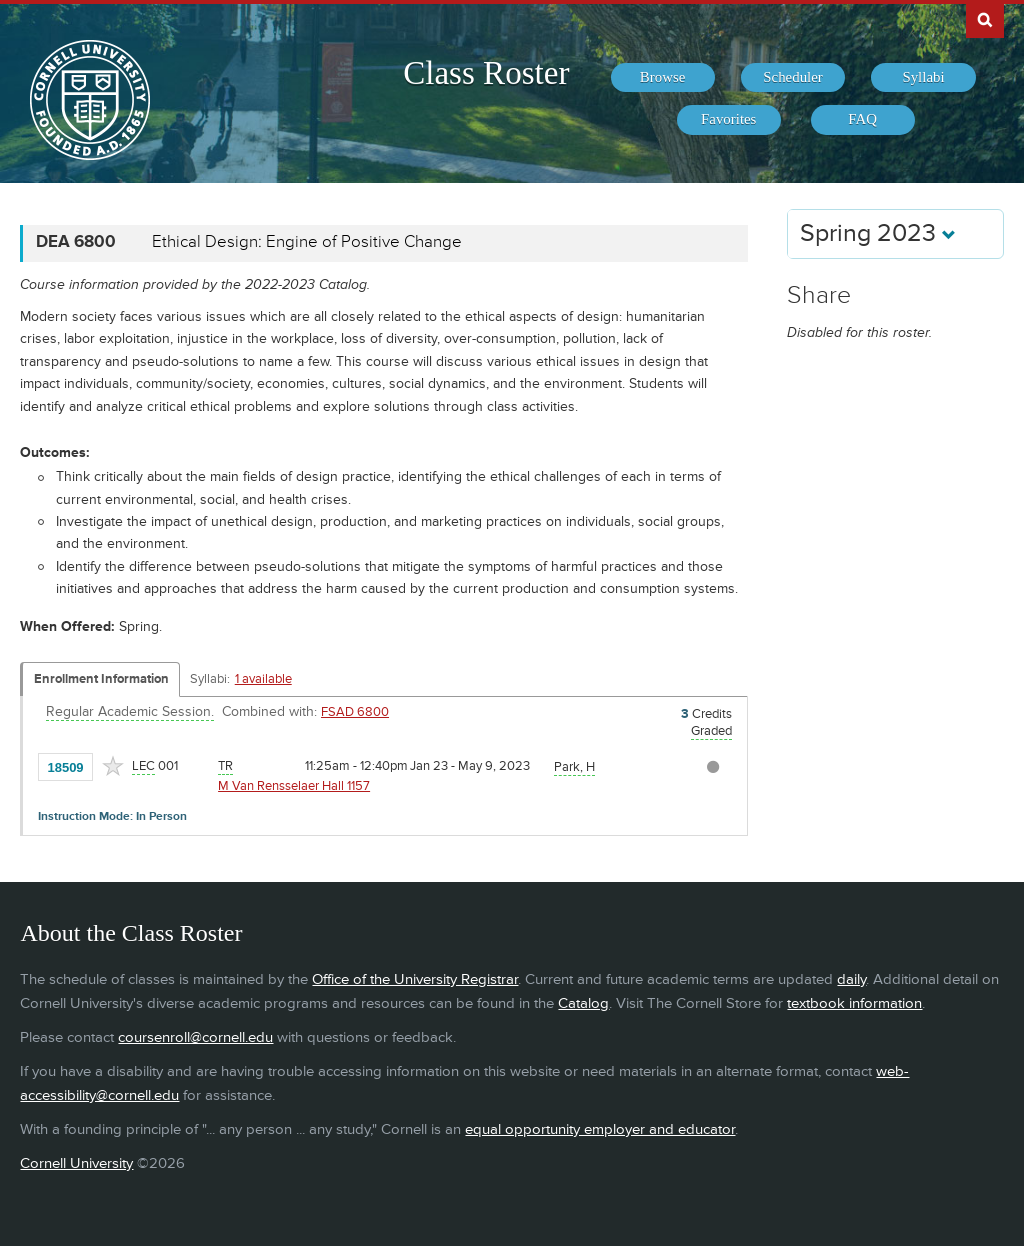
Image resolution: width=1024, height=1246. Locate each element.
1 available (263, 679)
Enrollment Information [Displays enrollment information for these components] (101, 679)
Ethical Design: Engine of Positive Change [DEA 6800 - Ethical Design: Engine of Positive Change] (307, 242)
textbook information (854, 1003)
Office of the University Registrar (415, 979)
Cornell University (76, 1163)
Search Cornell (985, 19)
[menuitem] (663, 78)
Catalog (583, 1003)
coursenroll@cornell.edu (195, 1037)
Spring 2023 (878, 233)
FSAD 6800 (355, 712)
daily (851, 979)
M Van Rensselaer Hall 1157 (294, 786)
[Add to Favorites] (113, 766)
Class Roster (486, 73)
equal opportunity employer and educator (600, 1129)
